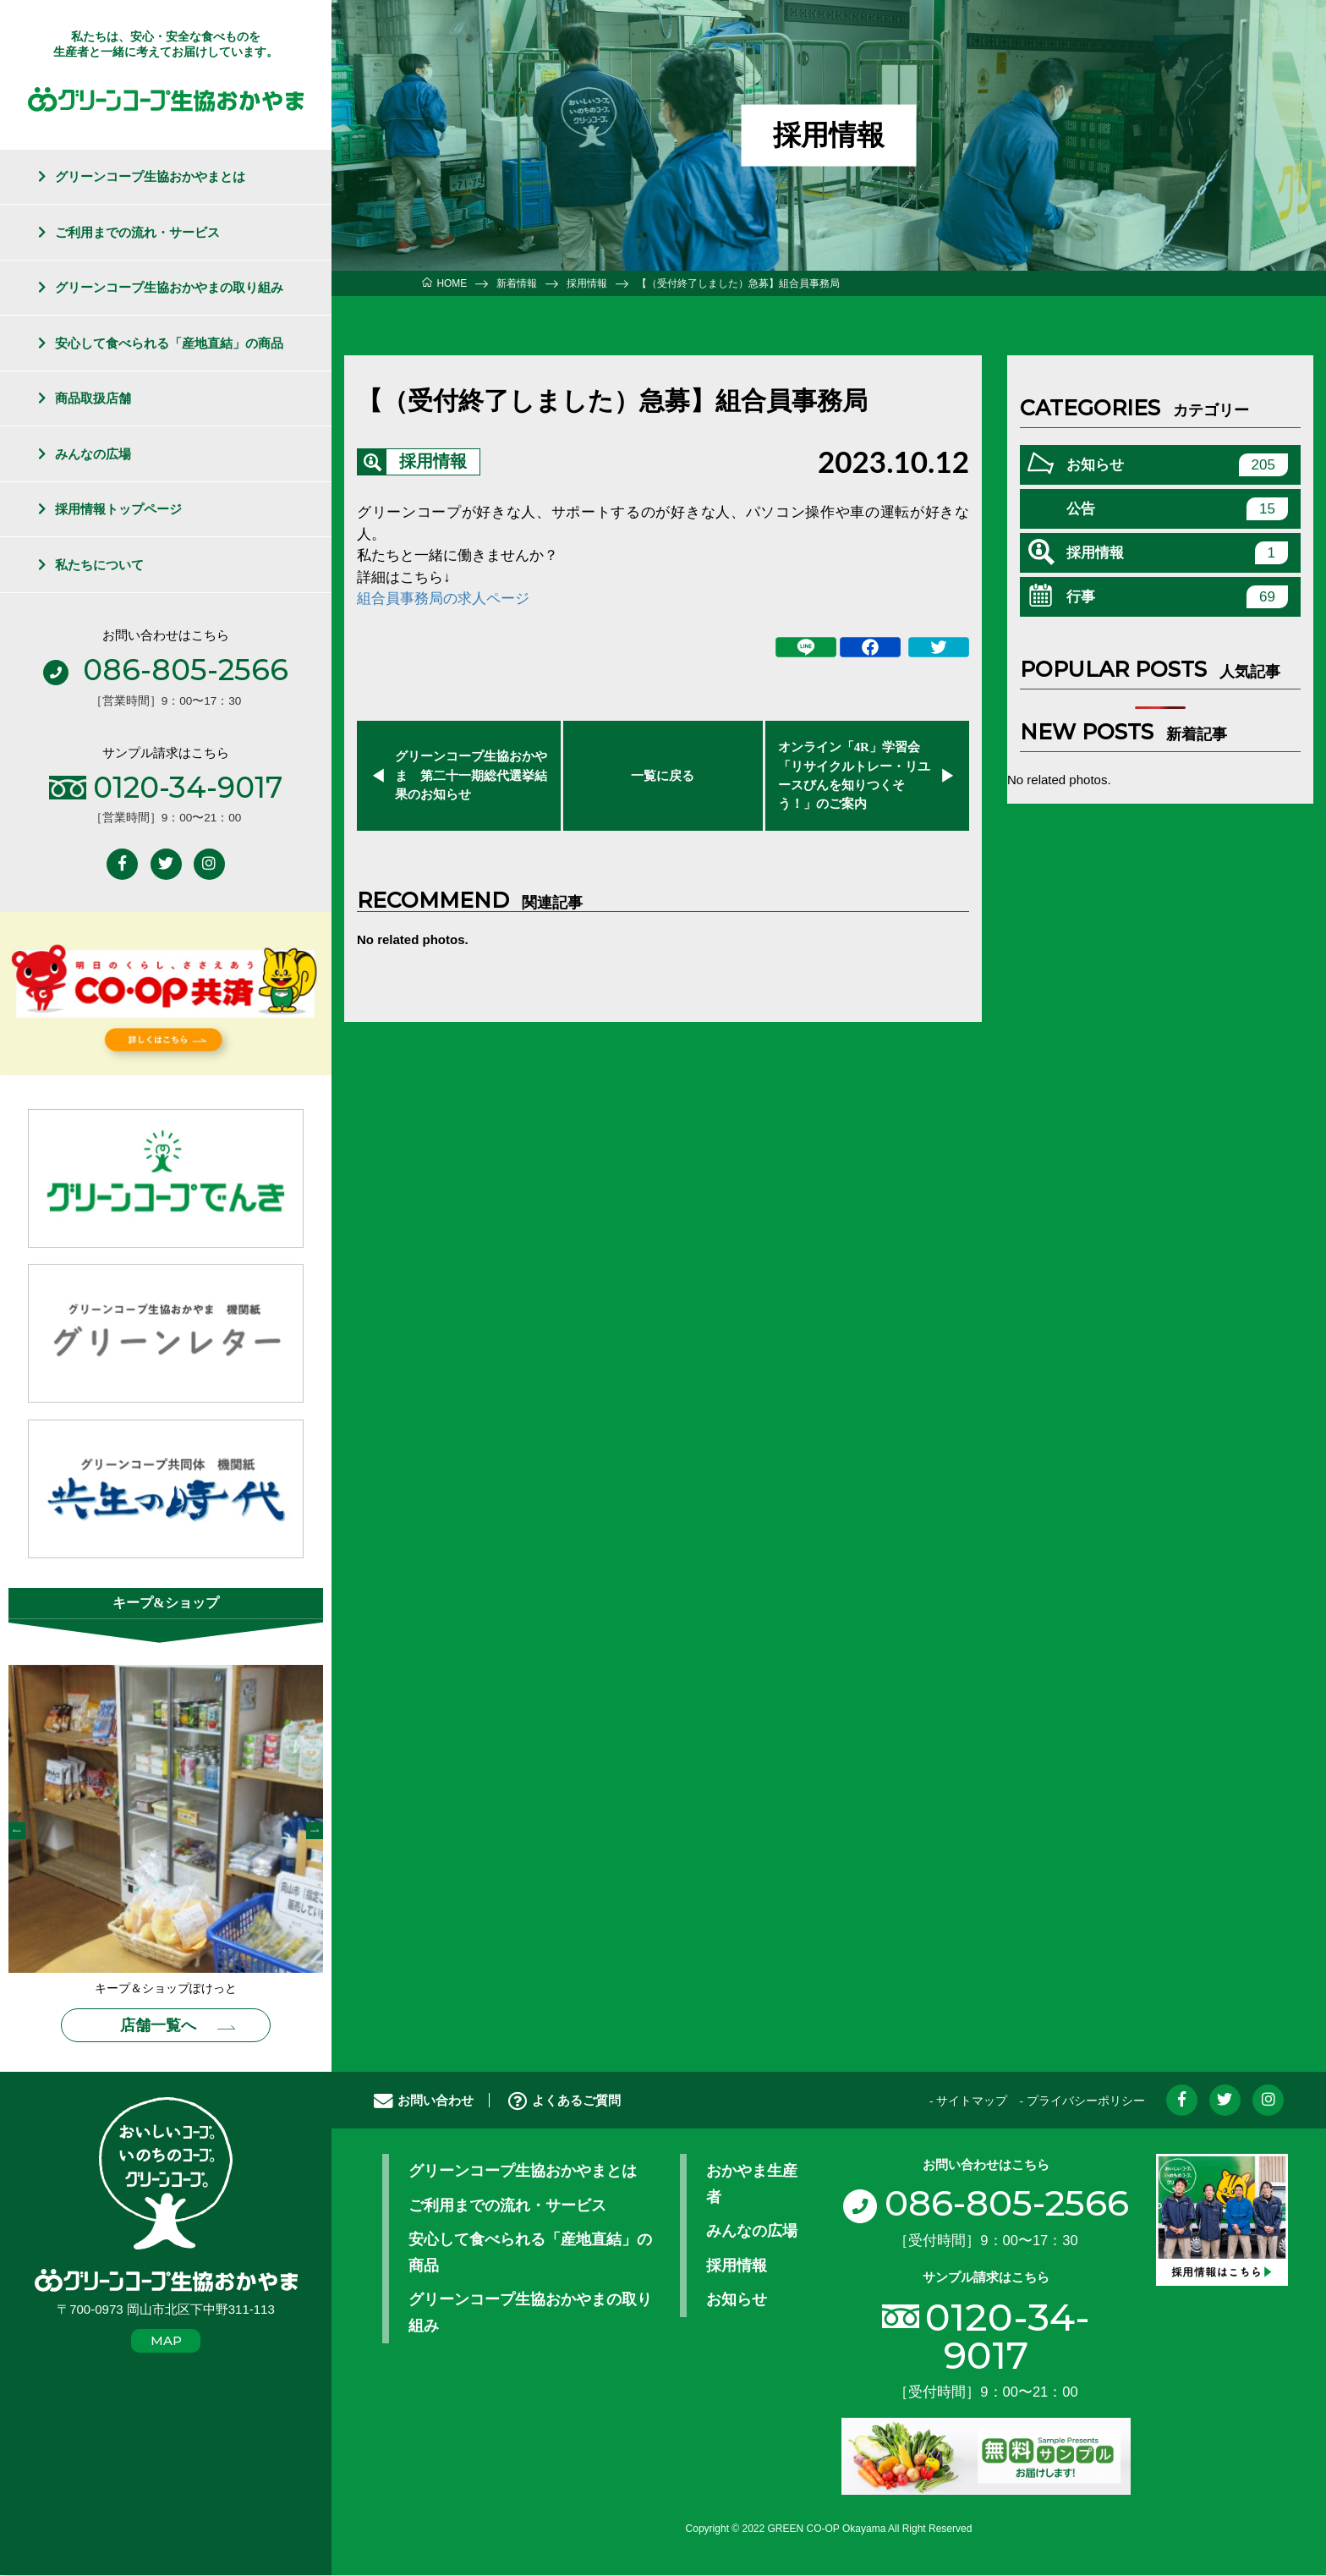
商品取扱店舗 (93, 398)
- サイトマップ (968, 2102)
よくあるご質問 (564, 2102)
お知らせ (1177, 464)
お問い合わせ (424, 2102)
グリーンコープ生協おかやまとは (150, 176)
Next (314, 1832)
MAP (166, 2342)
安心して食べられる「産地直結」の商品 (169, 343)
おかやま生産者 (751, 2185)
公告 (1177, 508)
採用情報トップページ (118, 509)
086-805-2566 (985, 2205)
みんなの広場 (93, 454)
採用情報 (433, 461)
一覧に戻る (662, 776)
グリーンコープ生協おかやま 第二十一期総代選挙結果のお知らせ (471, 775)
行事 (1177, 596)
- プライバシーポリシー (1081, 2102)
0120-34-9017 (1007, 2337)
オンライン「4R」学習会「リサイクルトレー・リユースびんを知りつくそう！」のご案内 (854, 775)
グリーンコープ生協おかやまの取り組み (169, 287)
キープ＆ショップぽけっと (166, 1990)
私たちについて (99, 564)
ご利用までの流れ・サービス (137, 232)
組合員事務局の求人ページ (443, 598)
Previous (16, 1832)
